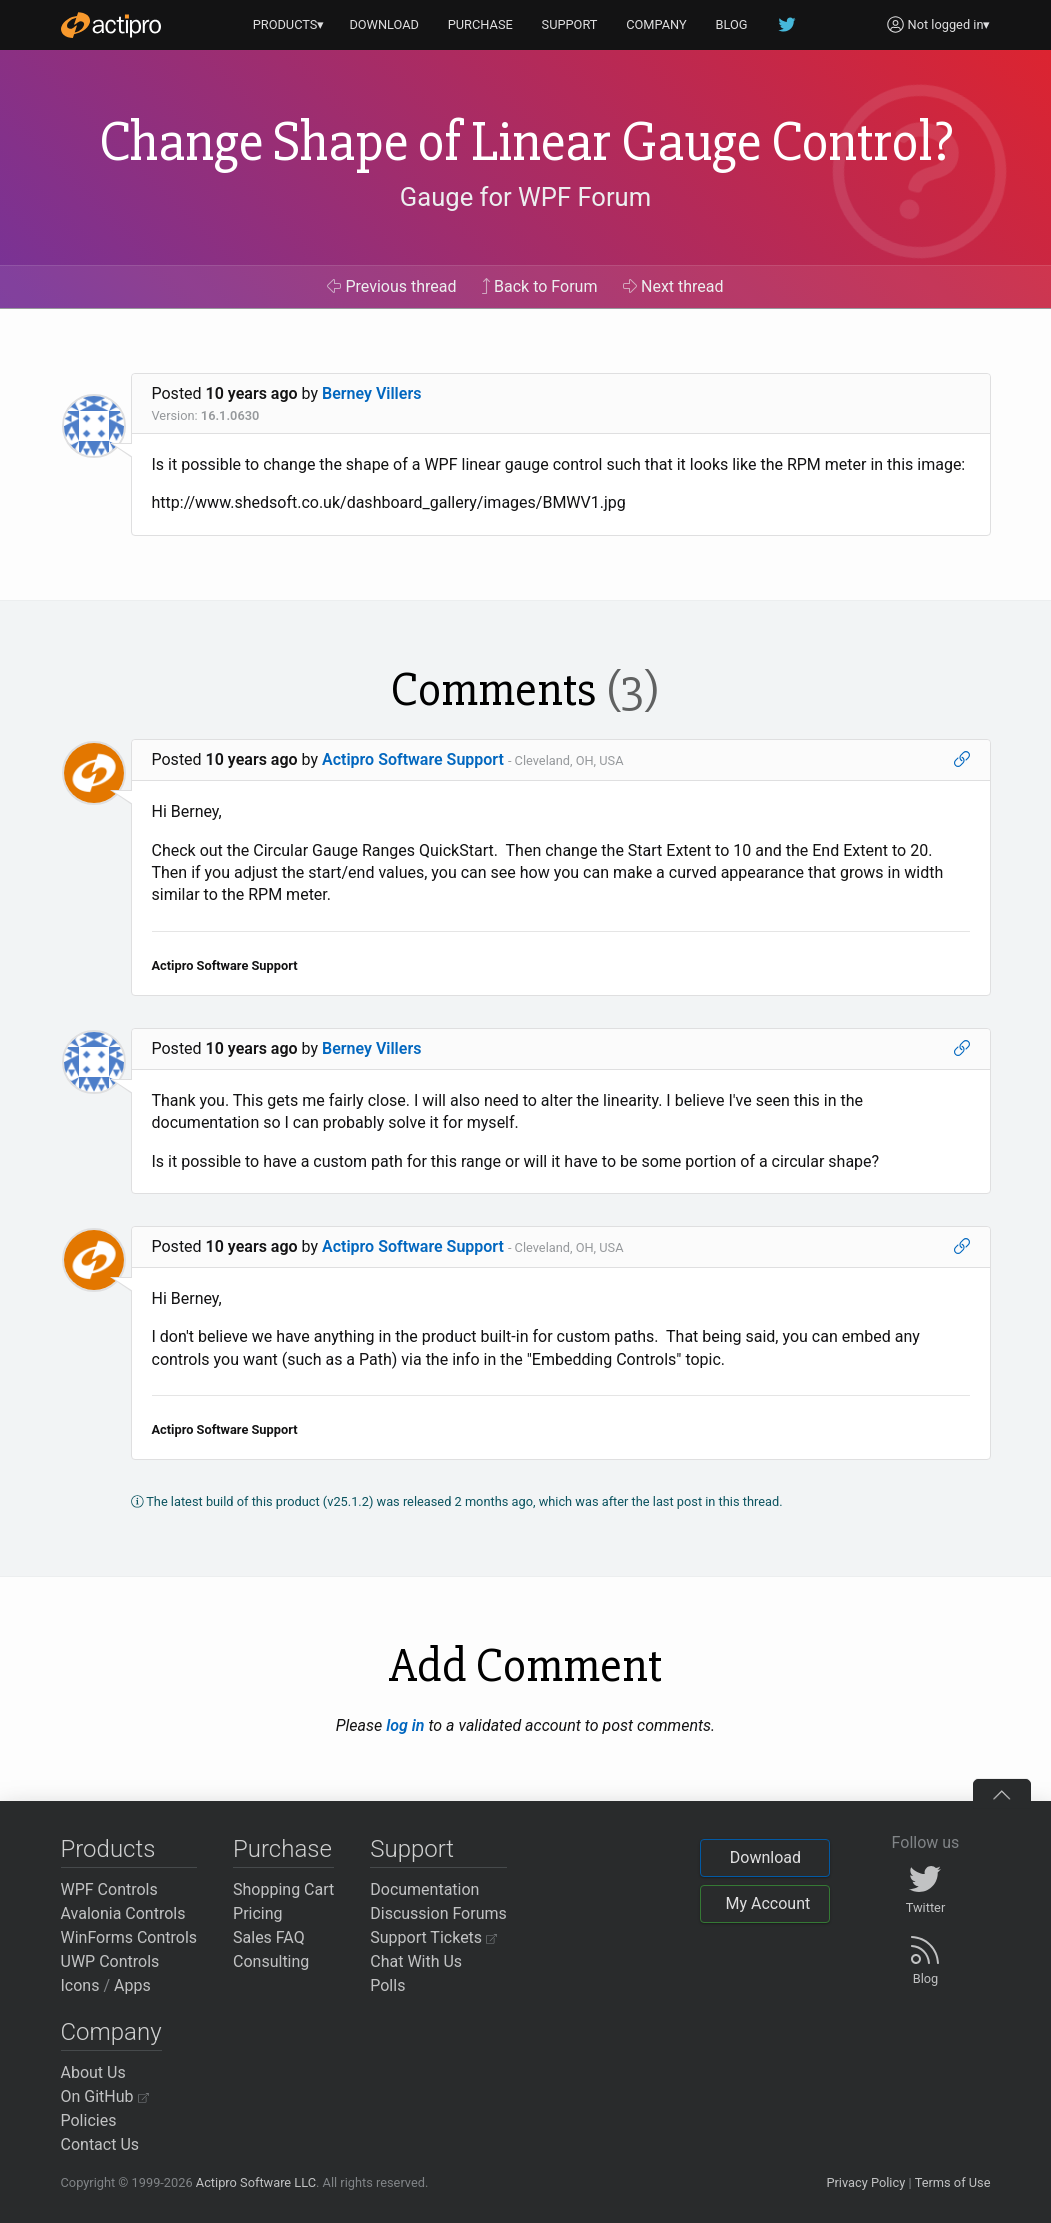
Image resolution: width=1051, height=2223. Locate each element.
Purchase (282, 1849)
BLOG (732, 24)
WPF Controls (109, 1889)
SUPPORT (570, 24)
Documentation (424, 1889)
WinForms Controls (129, 1937)
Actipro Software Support (413, 759)
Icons (80, 1985)
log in (405, 1725)
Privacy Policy (865, 2182)
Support (412, 1849)
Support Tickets (433, 1937)
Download (765, 1857)
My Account (767, 1903)
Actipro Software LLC (256, 2182)
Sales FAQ (269, 1937)
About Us (93, 2072)
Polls (387, 1985)
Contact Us (100, 2144)
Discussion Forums (438, 1913)
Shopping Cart (283, 1889)
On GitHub (105, 2096)
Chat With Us (416, 1961)
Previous (391, 286)
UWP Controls (110, 1961)
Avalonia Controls (123, 1913)
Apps (132, 1985)
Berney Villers (371, 393)
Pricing (258, 1913)
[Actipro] (111, 25)
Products (108, 1849)
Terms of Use (953, 2182)
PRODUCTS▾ (289, 24)
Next (673, 286)
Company (111, 2032)
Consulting (271, 1961)
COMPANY (656, 24)
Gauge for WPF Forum (525, 197)
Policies (89, 2120)
